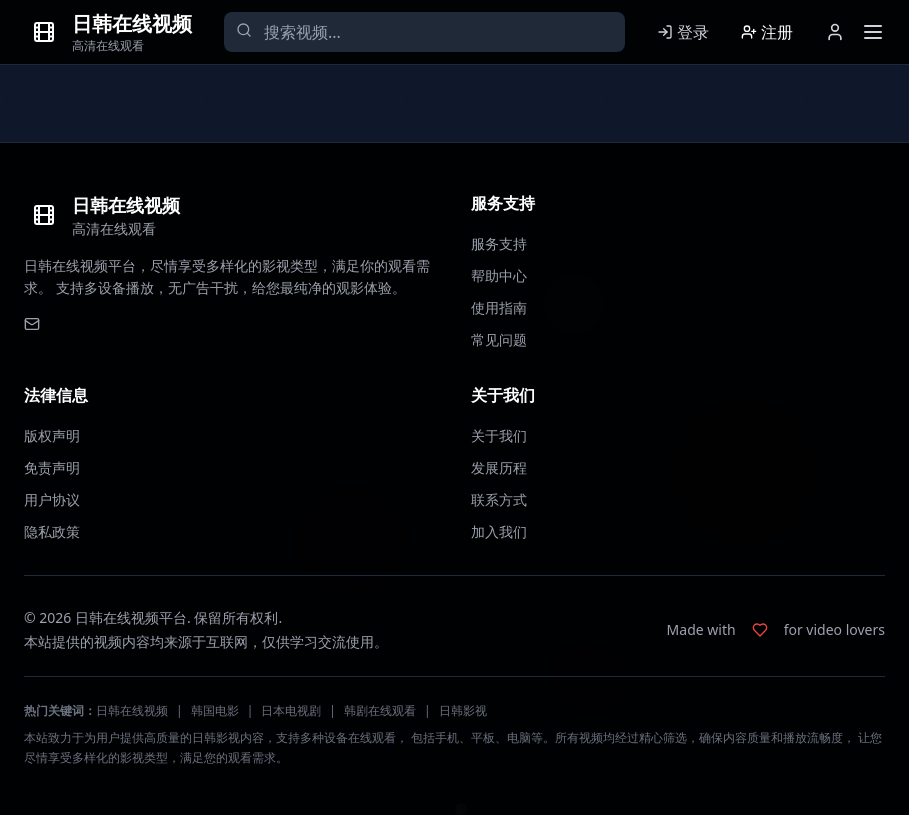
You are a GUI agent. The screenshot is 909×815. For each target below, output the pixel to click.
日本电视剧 (291, 710)
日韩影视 (463, 710)
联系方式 (499, 499)
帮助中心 (499, 275)
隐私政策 (52, 531)
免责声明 (52, 467)
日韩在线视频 (132, 710)
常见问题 (499, 339)
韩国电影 (215, 710)
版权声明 (52, 435)
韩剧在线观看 (380, 710)
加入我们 (499, 531)
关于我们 (499, 435)
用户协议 (52, 499)
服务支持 (499, 243)
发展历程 (499, 467)
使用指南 (499, 307)
